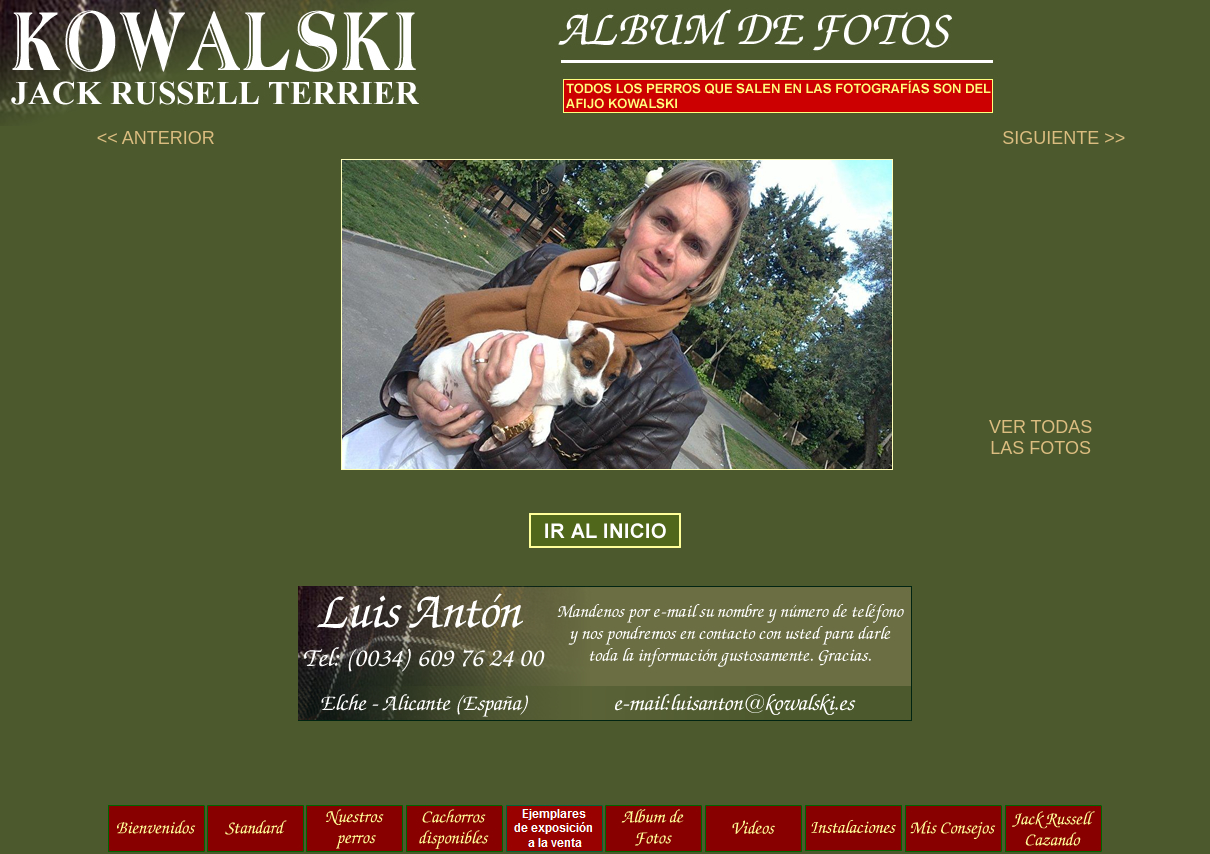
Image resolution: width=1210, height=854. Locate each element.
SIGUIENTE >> (1063, 138)
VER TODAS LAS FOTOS (1040, 437)
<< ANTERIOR (156, 138)
